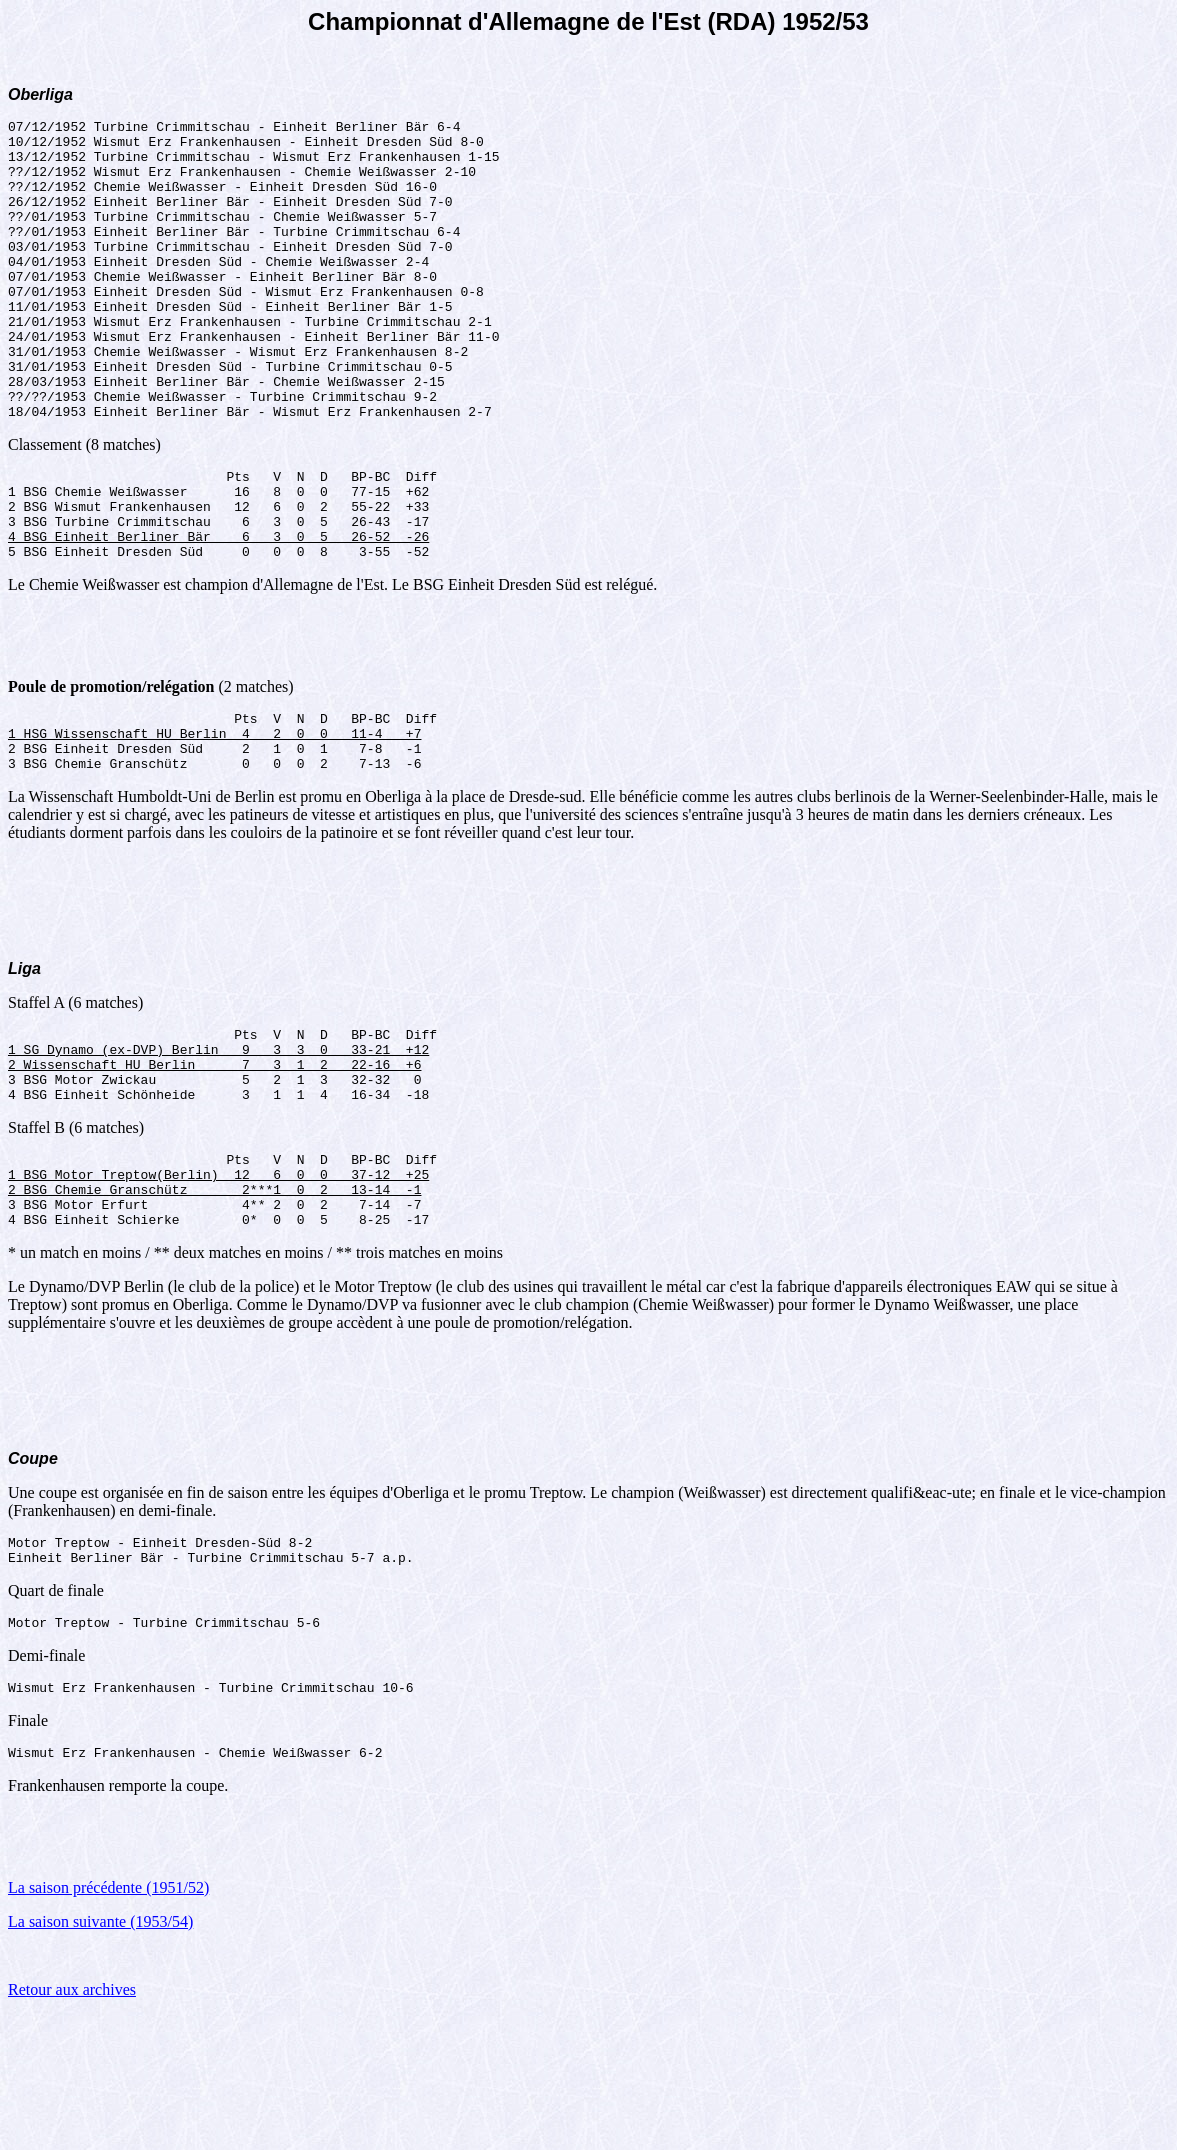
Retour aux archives (72, 2124)
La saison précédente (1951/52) (108, 2022)
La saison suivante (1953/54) (100, 2056)
